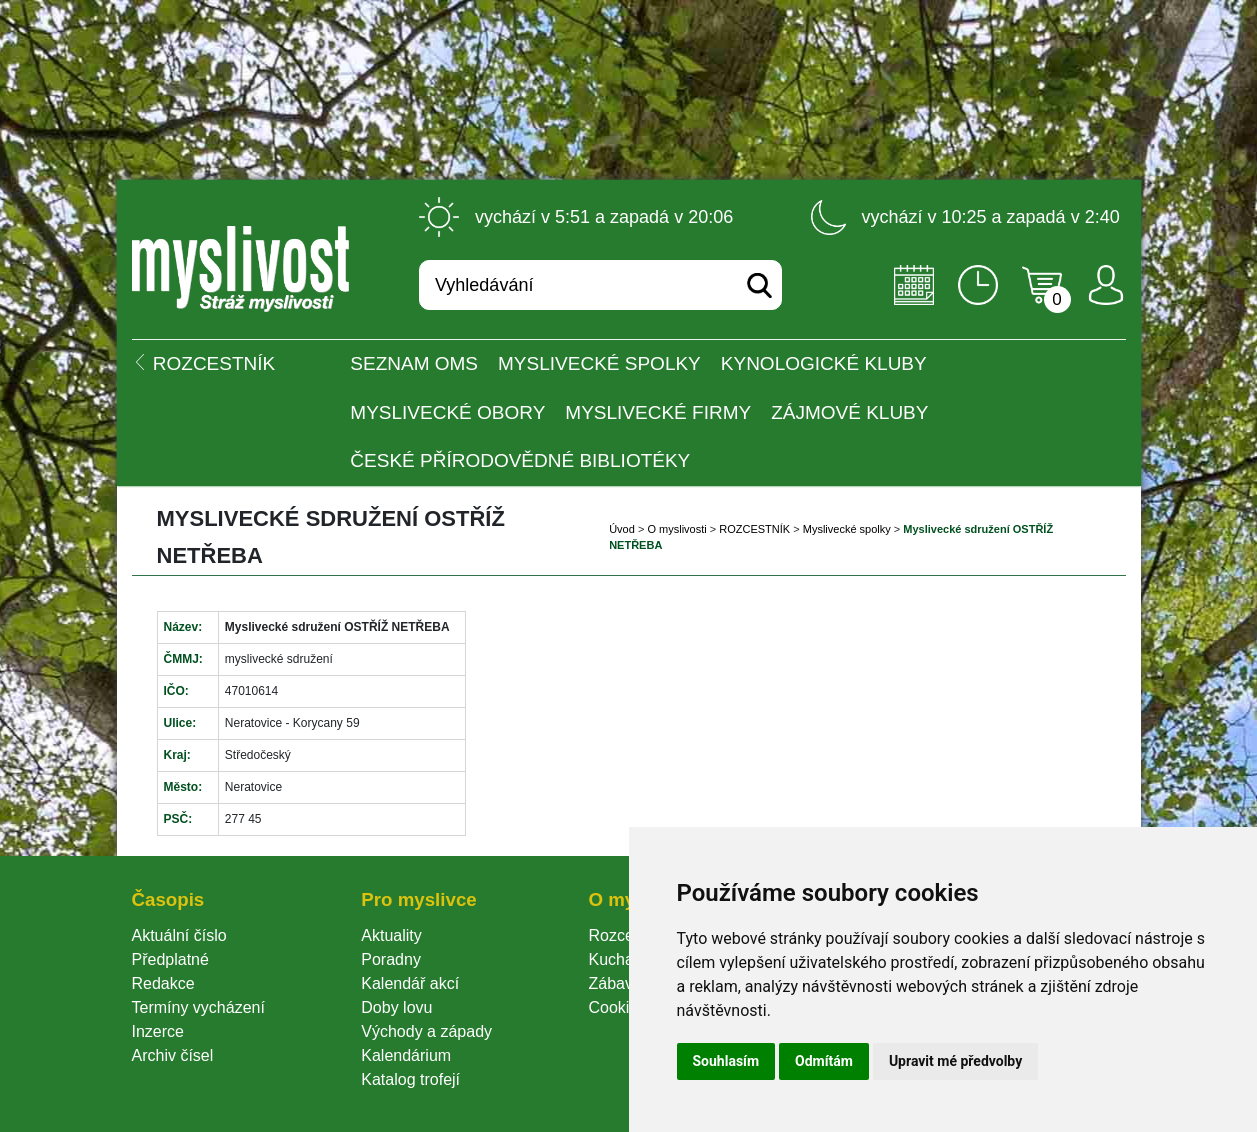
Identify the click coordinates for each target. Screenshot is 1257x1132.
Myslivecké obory (447, 412)
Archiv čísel (173, 1055)
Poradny (391, 959)
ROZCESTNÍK (754, 529)
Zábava (614, 983)
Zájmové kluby (849, 412)
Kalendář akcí (410, 983)
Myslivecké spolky (599, 363)
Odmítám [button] (824, 1061)
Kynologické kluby (824, 363)
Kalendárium (406, 1055)
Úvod (622, 529)
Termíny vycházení (198, 1007)
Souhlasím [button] (726, 1061)
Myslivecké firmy (658, 412)
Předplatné (170, 959)
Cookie (617, 1007)
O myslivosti (676, 529)
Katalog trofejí (410, 1079)
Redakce (163, 983)
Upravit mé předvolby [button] (955, 1061)
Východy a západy (426, 1031)
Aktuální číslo (179, 935)
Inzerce (158, 1031)
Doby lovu (396, 1007)
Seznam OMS (414, 363)
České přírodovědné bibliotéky (520, 460)
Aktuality (391, 935)
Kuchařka (622, 959)
